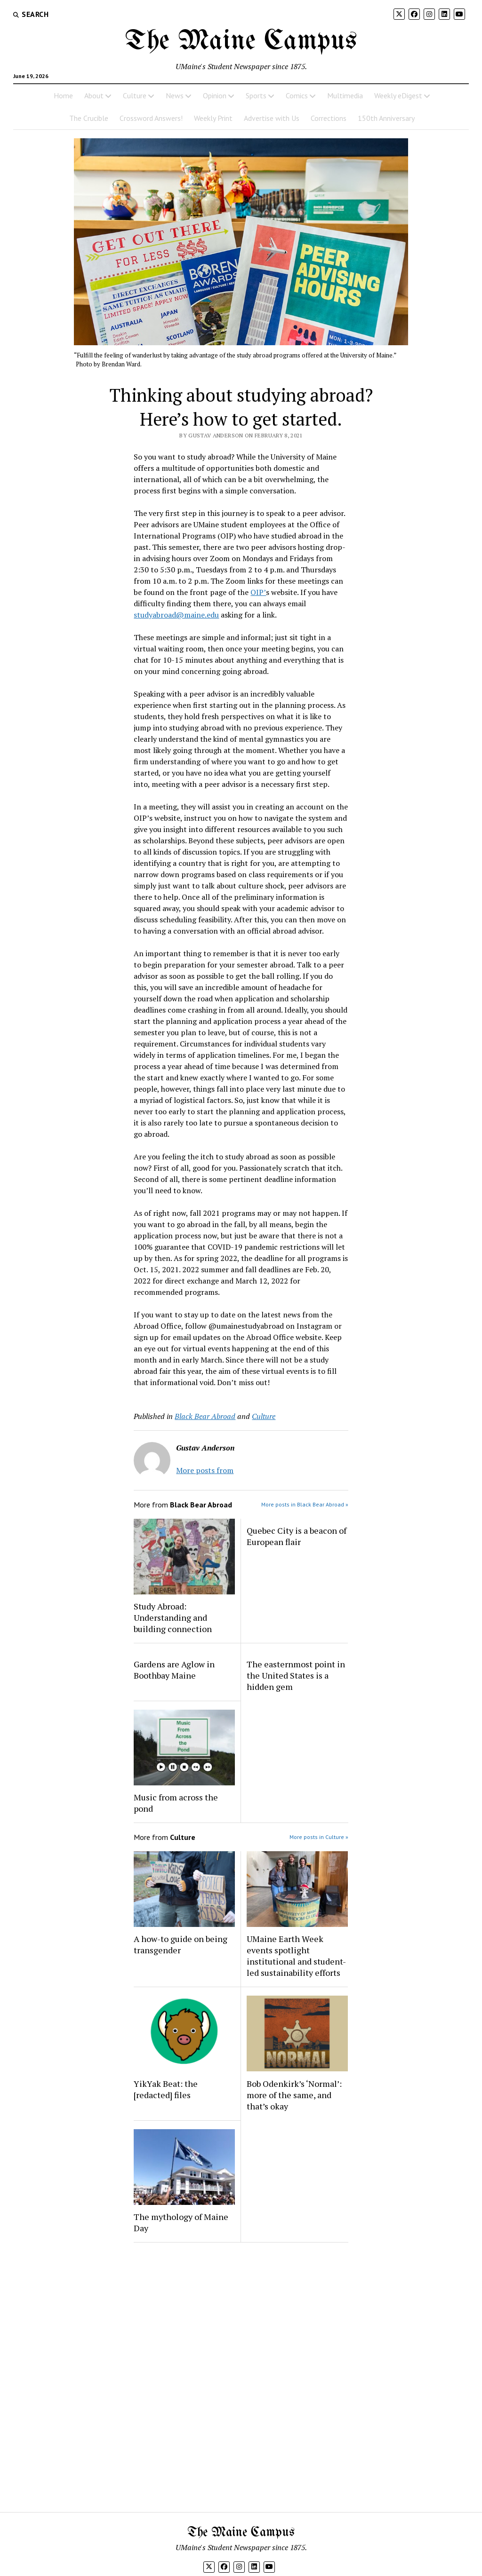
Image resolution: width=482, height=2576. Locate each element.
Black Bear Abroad (205, 1416)
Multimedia (345, 95)
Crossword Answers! (151, 118)
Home (63, 95)
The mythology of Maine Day (181, 2222)
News (175, 95)
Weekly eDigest (398, 95)
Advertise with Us (271, 118)
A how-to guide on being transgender (180, 1944)
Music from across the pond (176, 1802)
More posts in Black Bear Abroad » (304, 1504)
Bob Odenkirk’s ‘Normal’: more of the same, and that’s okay (294, 2095)
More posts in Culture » (318, 1836)
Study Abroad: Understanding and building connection (173, 1617)
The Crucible (88, 118)
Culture (134, 95)
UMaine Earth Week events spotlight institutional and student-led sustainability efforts (296, 1955)
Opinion (214, 95)
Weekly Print (213, 118)
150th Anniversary (386, 118)
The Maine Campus (241, 41)
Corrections (328, 118)
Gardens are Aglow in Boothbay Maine (174, 1669)
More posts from (204, 1470)
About (94, 95)
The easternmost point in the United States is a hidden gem (296, 1675)
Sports (256, 95)
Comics (297, 95)
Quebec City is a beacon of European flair (296, 1536)
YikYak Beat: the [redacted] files (166, 2089)
